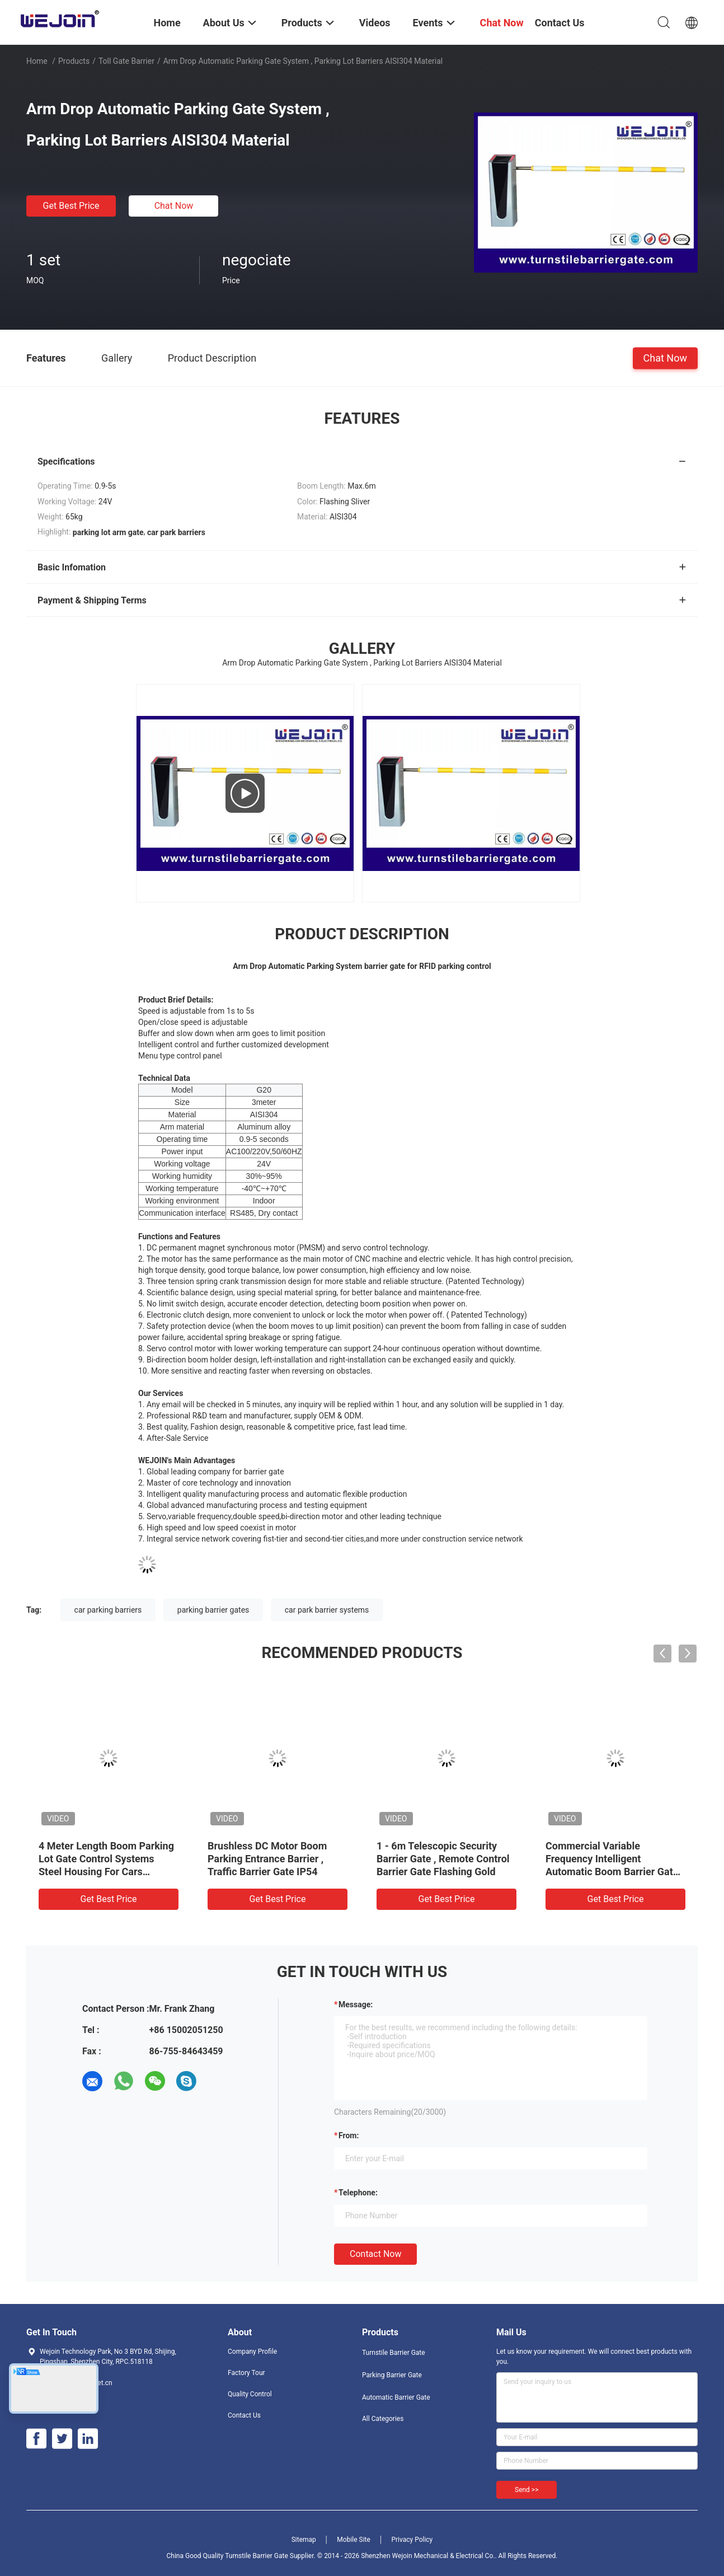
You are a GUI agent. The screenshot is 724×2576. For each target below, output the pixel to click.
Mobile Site (353, 2540)
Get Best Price (71, 205)
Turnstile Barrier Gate (393, 2353)
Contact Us (244, 2415)
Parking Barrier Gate (392, 2375)
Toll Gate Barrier (126, 61)
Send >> (526, 2490)
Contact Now (375, 2254)
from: (349, 2135)
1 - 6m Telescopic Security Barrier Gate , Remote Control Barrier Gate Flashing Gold (443, 1858)
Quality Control (250, 2394)
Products (74, 61)
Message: (356, 2004)
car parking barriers (108, 1609)
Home (37, 61)
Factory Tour (246, 2373)
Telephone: (358, 2192)
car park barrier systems (327, 1609)
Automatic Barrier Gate (396, 2397)
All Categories (382, 2419)
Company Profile (252, 2351)
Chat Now (174, 205)
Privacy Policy (411, 2540)
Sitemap (304, 2540)
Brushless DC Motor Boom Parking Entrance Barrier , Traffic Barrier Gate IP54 (267, 1858)
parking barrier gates (213, 1609)
